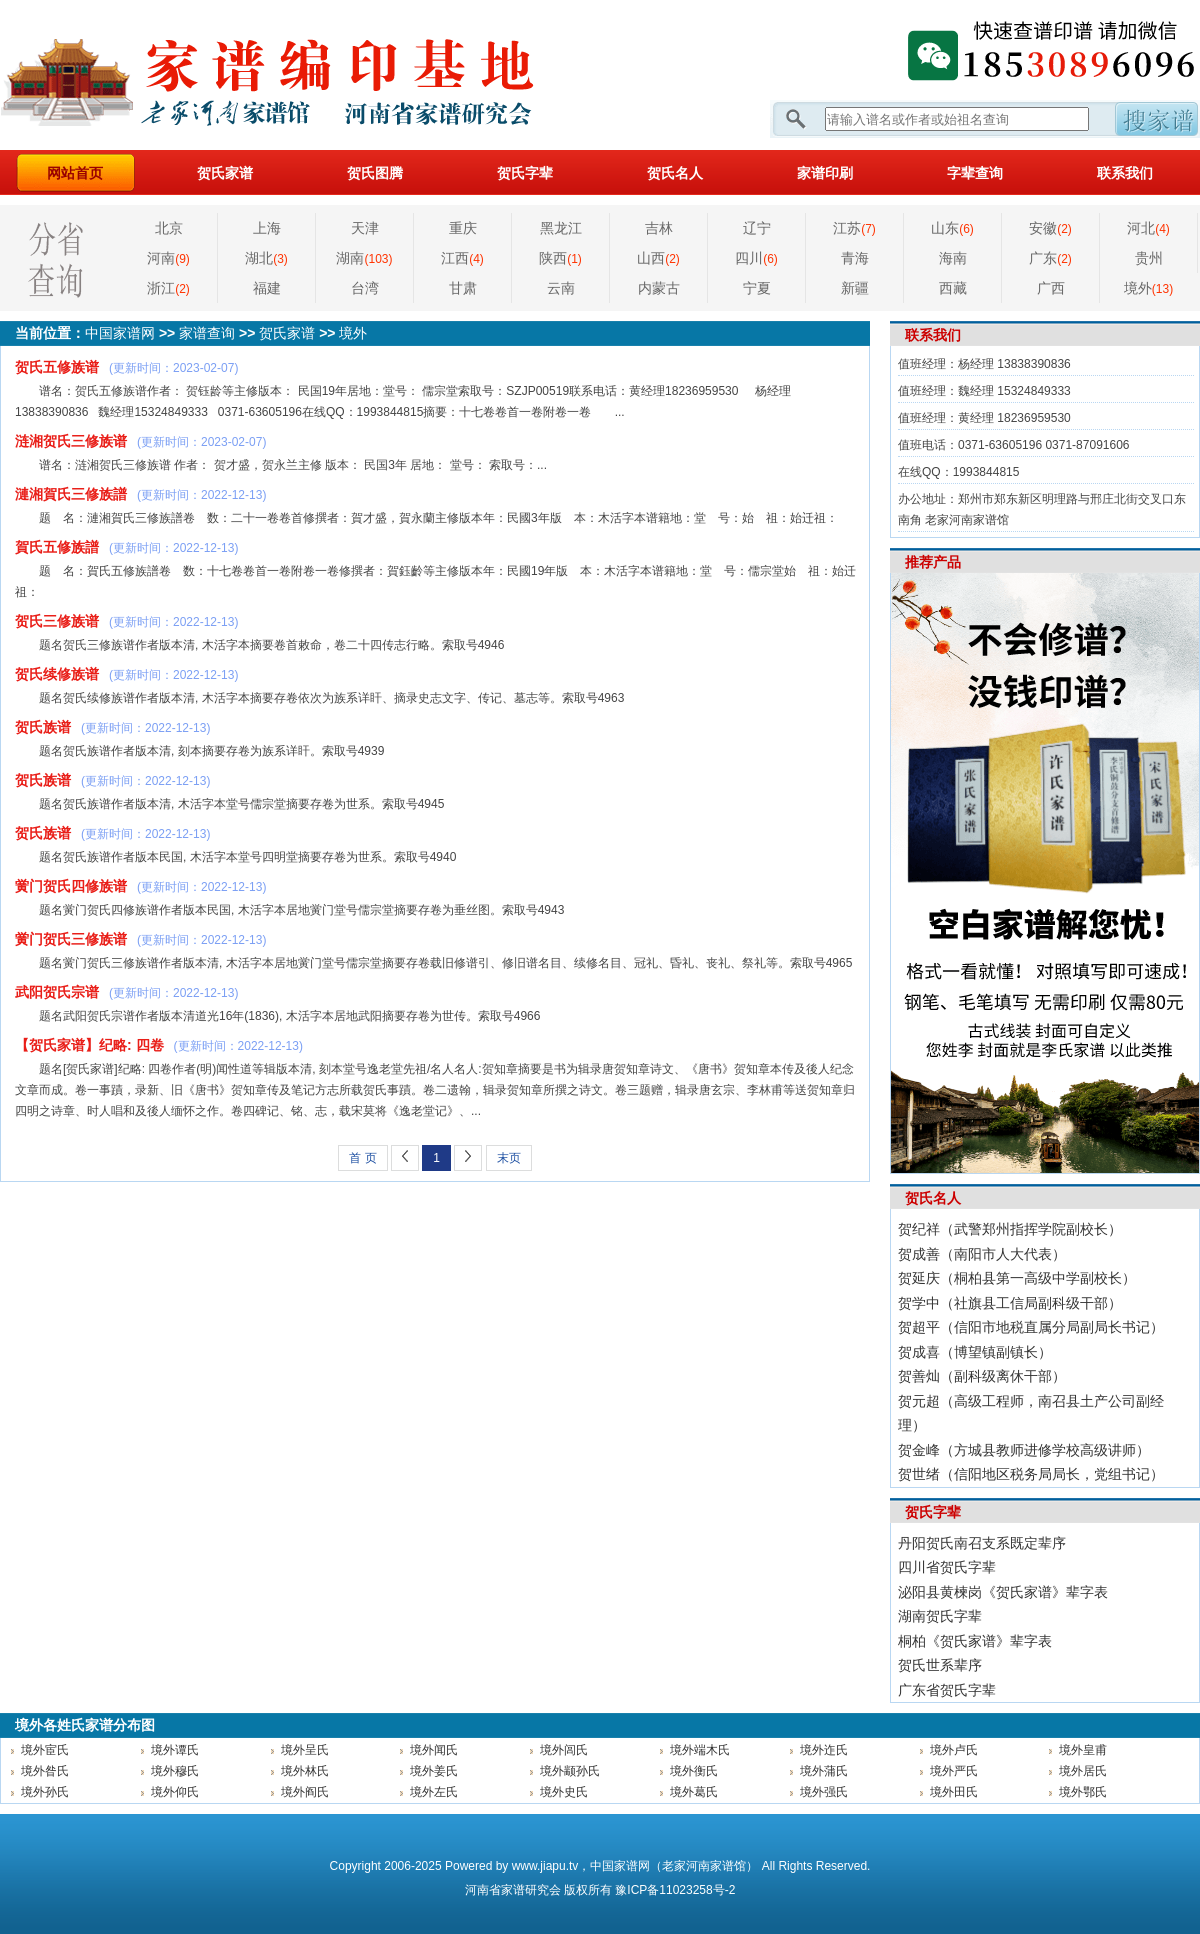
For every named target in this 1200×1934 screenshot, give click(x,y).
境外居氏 (1083, 1771)
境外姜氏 (434, 1771)
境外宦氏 (45, 1750)
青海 (855, 258)
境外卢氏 (954, 1750)
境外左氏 (434, 1792)
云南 (561, 288)
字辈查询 (975, 173)
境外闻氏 (434, 1750)
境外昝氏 (45, 1771)
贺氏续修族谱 (57, 674)
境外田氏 (954, 1792)
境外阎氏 (305, 1792)
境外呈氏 (305, 1750)
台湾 (365, 288)
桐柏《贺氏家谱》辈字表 (975, 1641)
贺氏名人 (675, 173)
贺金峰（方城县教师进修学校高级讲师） (1024, 1450)
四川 (756, 258)
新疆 (855, 288)
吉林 (659, 228)
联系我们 (1125, 173)
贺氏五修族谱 (57, 367)
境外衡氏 (694, 1771)
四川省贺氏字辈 (947, 1567)
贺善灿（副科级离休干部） (982, 1376)
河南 (168, 258)
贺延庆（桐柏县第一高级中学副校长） (1017, 1278)
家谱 (513, 1890)
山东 (952, 228)
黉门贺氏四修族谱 (71, 886)
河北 (1148, 228)
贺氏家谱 (225, 173)
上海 (267, 228)
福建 (267, 288)
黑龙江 (561, 228)
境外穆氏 (175, 1771)
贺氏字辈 (525, 173)
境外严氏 (954, 1771)
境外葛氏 (694, 1792)
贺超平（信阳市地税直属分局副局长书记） (1031, 1327)
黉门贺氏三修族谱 (71, 939)
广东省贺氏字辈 (947, 1690)
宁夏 (757, 288)
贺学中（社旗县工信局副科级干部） (1010, 1303)
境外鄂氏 (1083, 1792)
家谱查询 (207, 333)
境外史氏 (564, 1792)
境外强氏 (824, 1792)
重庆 (463, 228)
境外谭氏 (175, 1750)
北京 (169, 228)
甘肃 (463, 288)
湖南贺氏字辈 (940, 1616)
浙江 (168, 288)
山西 (658, 258)
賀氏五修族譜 (57, 547)
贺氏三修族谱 (57, 621)
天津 (365, 228)
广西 (1051, 288)
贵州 (1149, 258)
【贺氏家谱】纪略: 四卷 (89, 1045)
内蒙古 (659, 288)
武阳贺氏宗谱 (57, 992)
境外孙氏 (45, 1792)
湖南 (364, 258)
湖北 (266, 258)
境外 (1148, 288)
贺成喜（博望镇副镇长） (975, 1352)
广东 (1050, 258)
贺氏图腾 (375, 173)
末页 (509, 1158)
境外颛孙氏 (570, 1771)
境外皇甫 (1083, 1750)
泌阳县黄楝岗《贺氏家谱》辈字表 (1003, 1592)
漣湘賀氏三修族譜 (71, 494)
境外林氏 (305, 1771)
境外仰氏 (175, 1792)
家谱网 (300, 75)
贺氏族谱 (43, 727)
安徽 (1050, 228)
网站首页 (75, 173)
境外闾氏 (564, 1750)
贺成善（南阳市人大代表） (982, 1254)
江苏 (854, 228)
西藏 (953, 288)
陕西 (560, 258)
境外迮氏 (824, 1750)
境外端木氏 (700, 1750)
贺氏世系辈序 (940, 1665)
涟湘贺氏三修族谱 (71, 441)
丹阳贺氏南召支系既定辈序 (982, 1543)
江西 (462, 258)
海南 (953, 258)
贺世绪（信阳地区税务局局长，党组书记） (1031, 1474)
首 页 (362, 1158)
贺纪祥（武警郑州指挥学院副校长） (1010, 1229)
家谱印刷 (825, 173)
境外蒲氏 (824, 1771)
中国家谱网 (120, 333)
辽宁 (757, 228)
